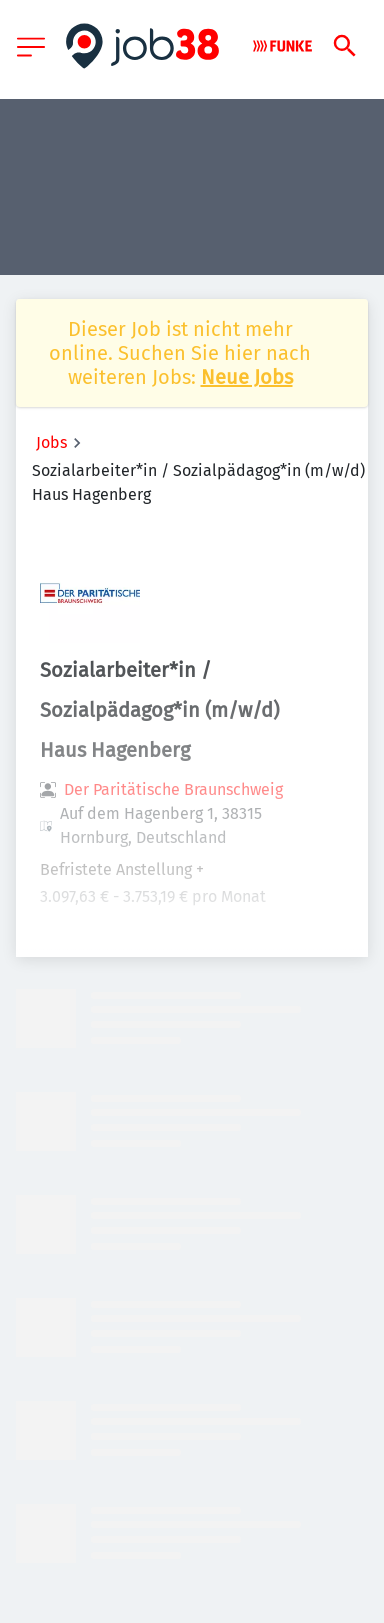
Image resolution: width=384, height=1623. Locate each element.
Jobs (51, 442)
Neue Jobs (247, 377)
